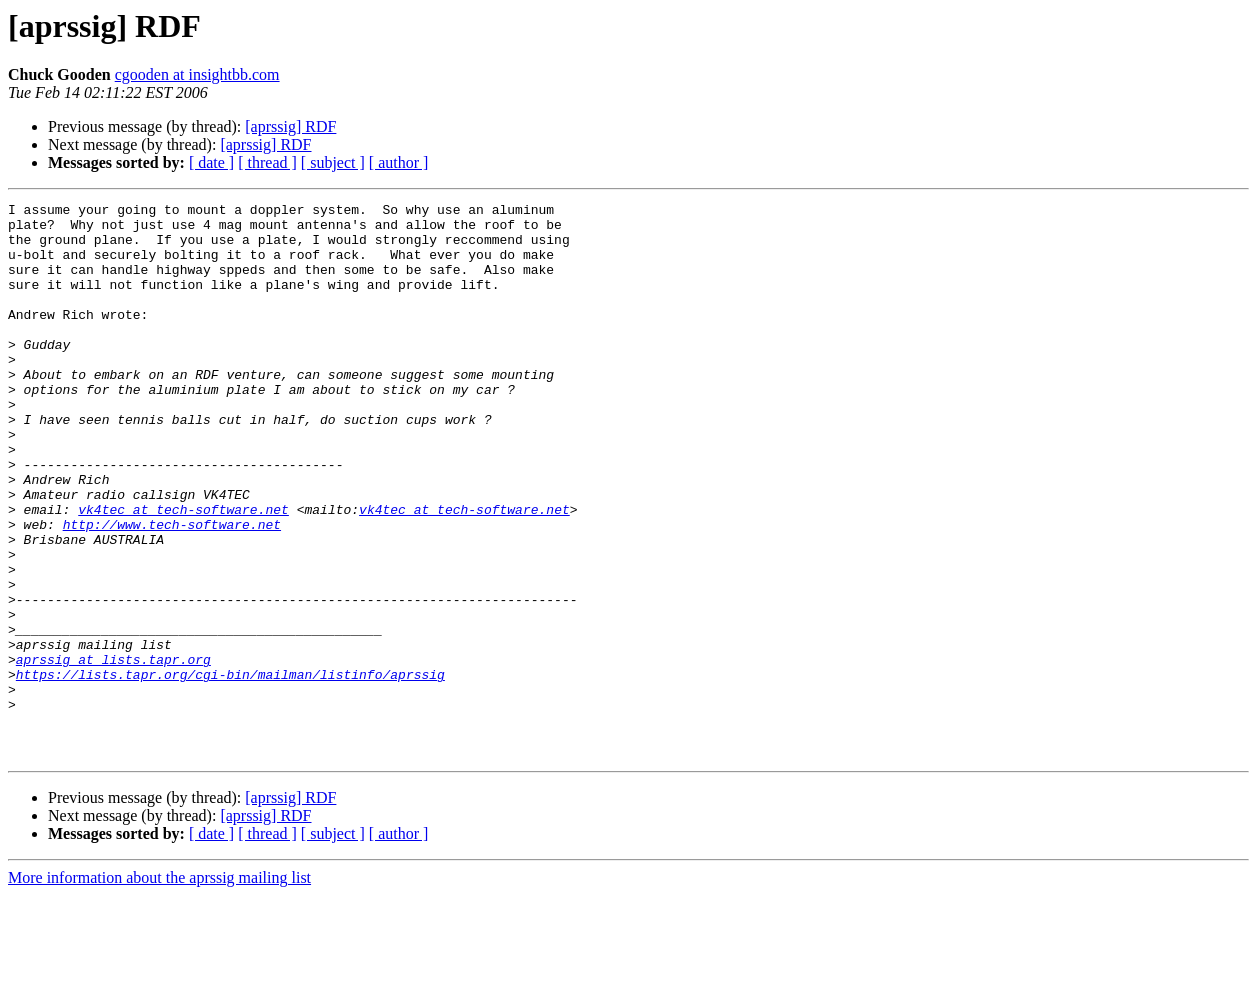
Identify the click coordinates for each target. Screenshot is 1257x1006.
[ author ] (399, 162)
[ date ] (211, 162)
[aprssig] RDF (290, 126)
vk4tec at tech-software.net (183, 572)
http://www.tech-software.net (172, 590)
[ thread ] (267, 162)
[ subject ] (333, 162)
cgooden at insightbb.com (197, 74)
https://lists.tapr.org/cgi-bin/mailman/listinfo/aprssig (230, 770)
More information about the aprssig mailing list (159, 988)
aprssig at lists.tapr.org (113, 752)
